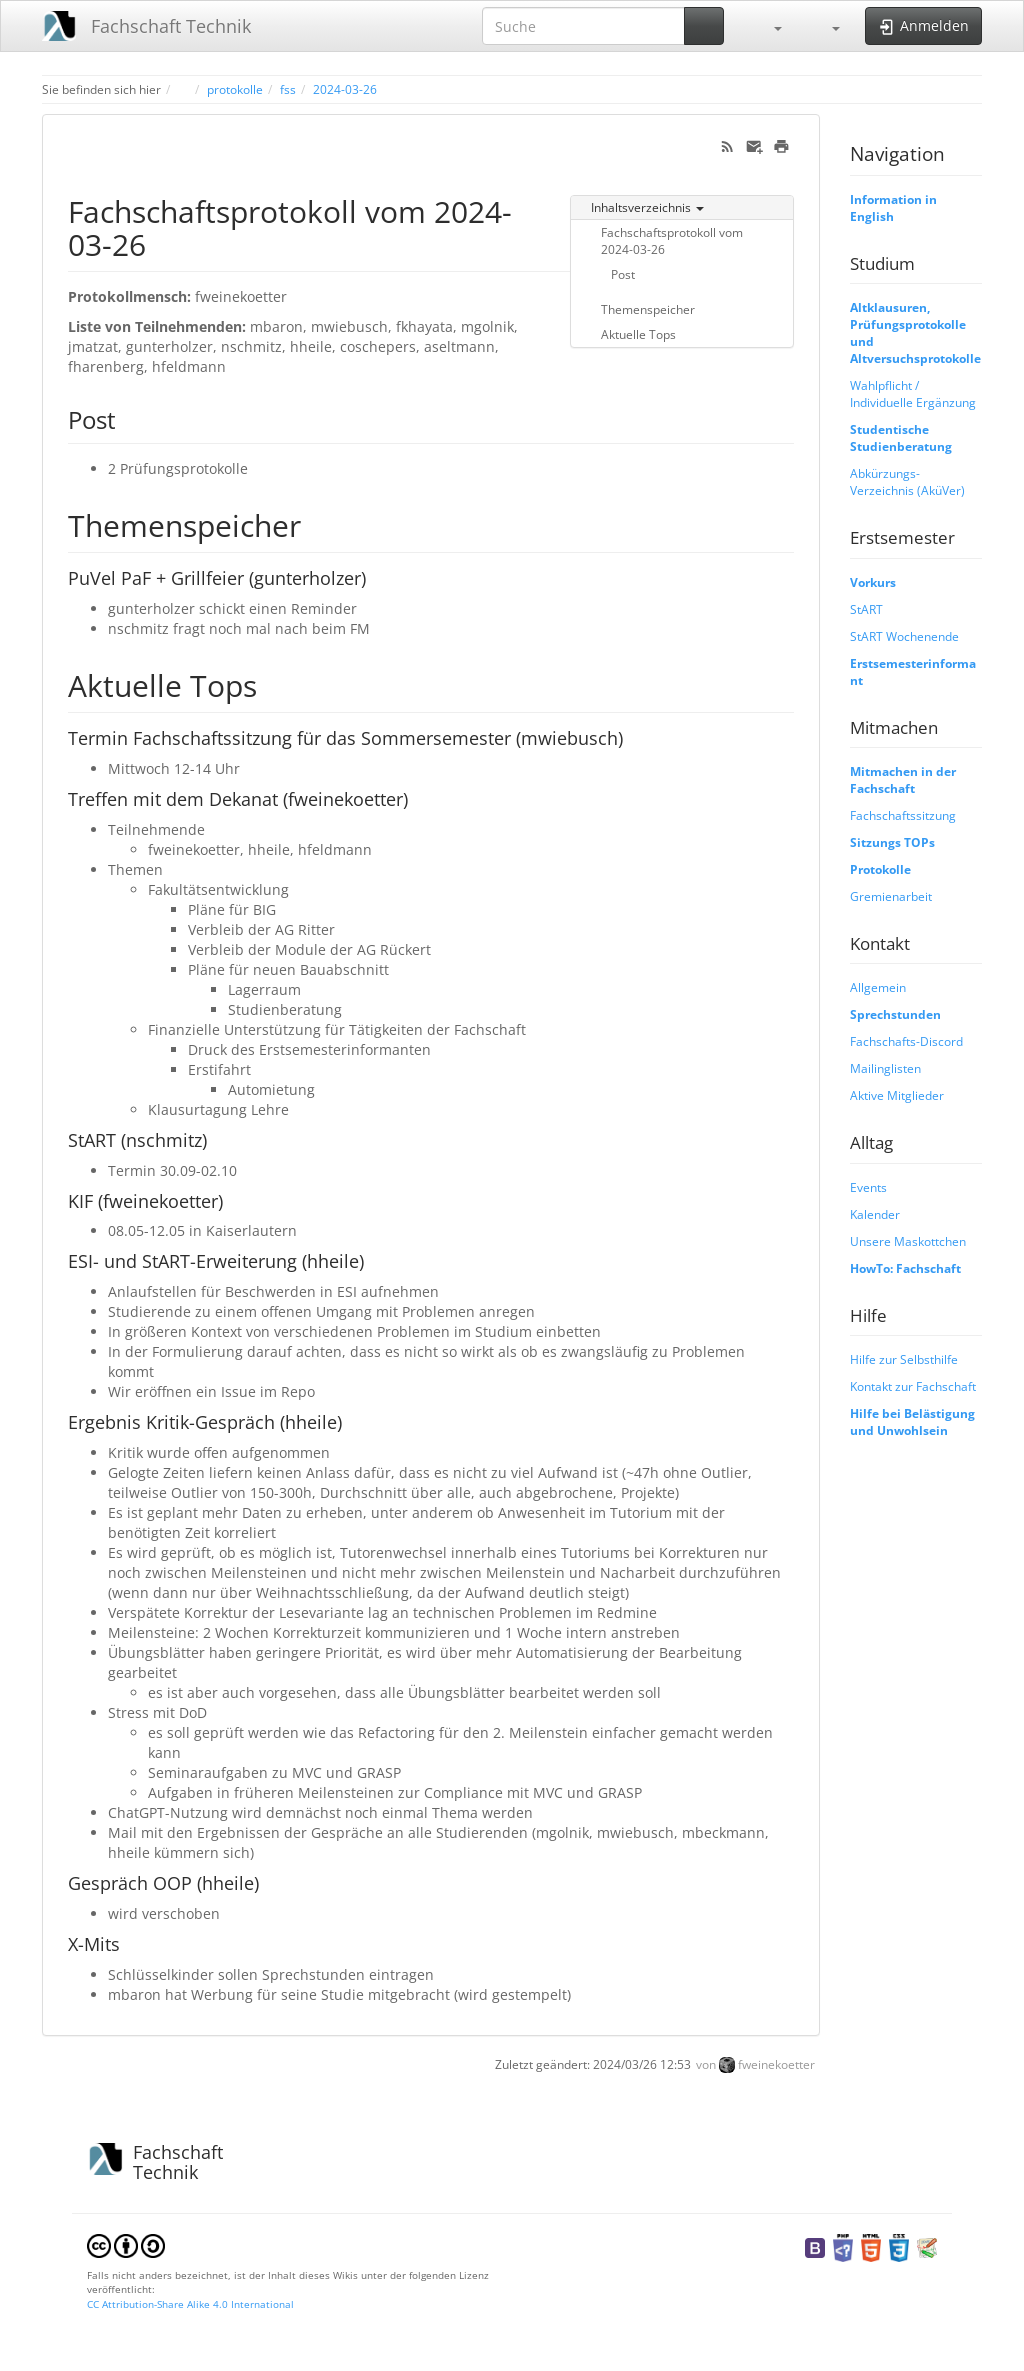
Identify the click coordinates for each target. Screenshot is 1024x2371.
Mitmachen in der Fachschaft (903, 779)
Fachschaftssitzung (903, 815)
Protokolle (880, 869)
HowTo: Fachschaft (905, 1268)
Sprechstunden (895, 1014)
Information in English (893, 207)
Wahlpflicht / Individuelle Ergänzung (913, 393)
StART (866, 609)
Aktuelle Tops (638, 334)
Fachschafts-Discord (906, 1041)
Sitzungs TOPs (892, 842)
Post (623, 274)
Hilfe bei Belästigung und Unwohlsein (912, 1421)
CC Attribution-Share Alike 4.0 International (190, 2304)
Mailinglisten (885, 1068)
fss (288, 89)
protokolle (235, 89)
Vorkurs (873, 582)
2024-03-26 (345, 89)
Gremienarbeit (891, 896)
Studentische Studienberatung (901, 437)
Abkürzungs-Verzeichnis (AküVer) (907, 481)
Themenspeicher (648, 309)
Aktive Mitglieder (897, 1095)
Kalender (875, 1214)
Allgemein (878, 987)
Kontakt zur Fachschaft (913, 1386)
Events (868, 1187)
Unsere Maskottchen (908, 1241)
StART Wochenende (904, 636)
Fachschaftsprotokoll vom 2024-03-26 (672, 240)
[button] (768, 26)
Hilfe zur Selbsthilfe (904, 1359)
